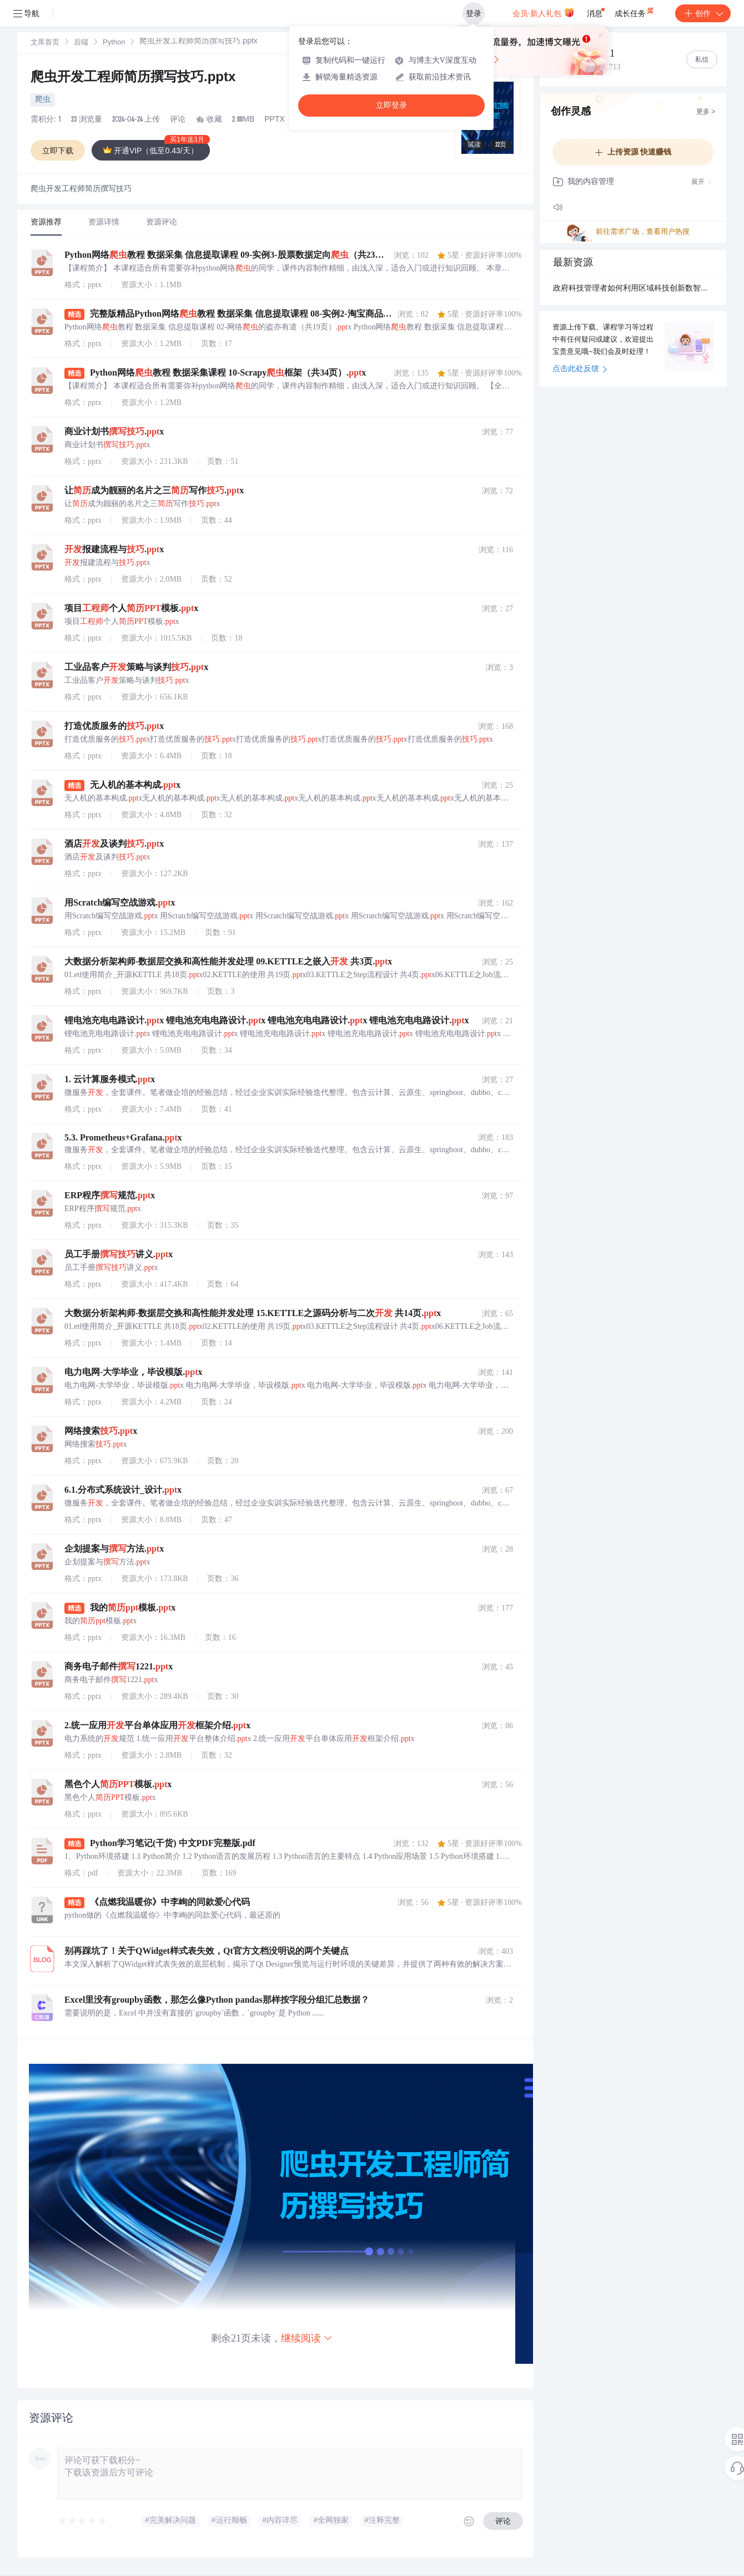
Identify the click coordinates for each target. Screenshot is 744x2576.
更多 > (705, 112)
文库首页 (45, 43)
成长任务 (635, 11)
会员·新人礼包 (543, 12)
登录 (473, 13)
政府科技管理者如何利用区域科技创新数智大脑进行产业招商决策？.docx (633, 289)
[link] (45, 43)
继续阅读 (307, 2338)
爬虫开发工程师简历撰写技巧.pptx (133, 78)
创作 (703, 13)
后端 (81, 43)
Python (114, 43)
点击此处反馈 (579, 369)
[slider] (82, 2521)
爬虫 (43, 100)
